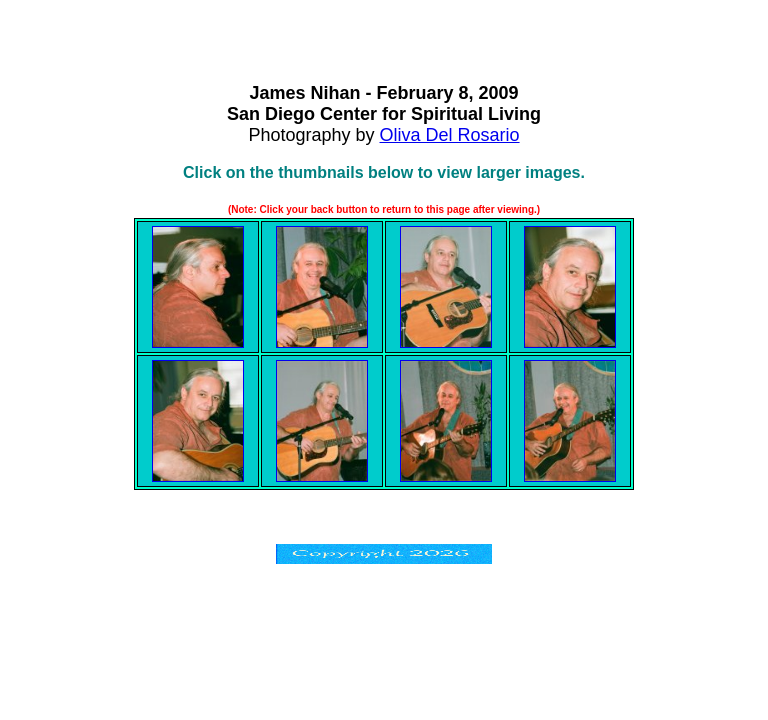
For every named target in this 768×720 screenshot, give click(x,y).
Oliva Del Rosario (450, 135)
